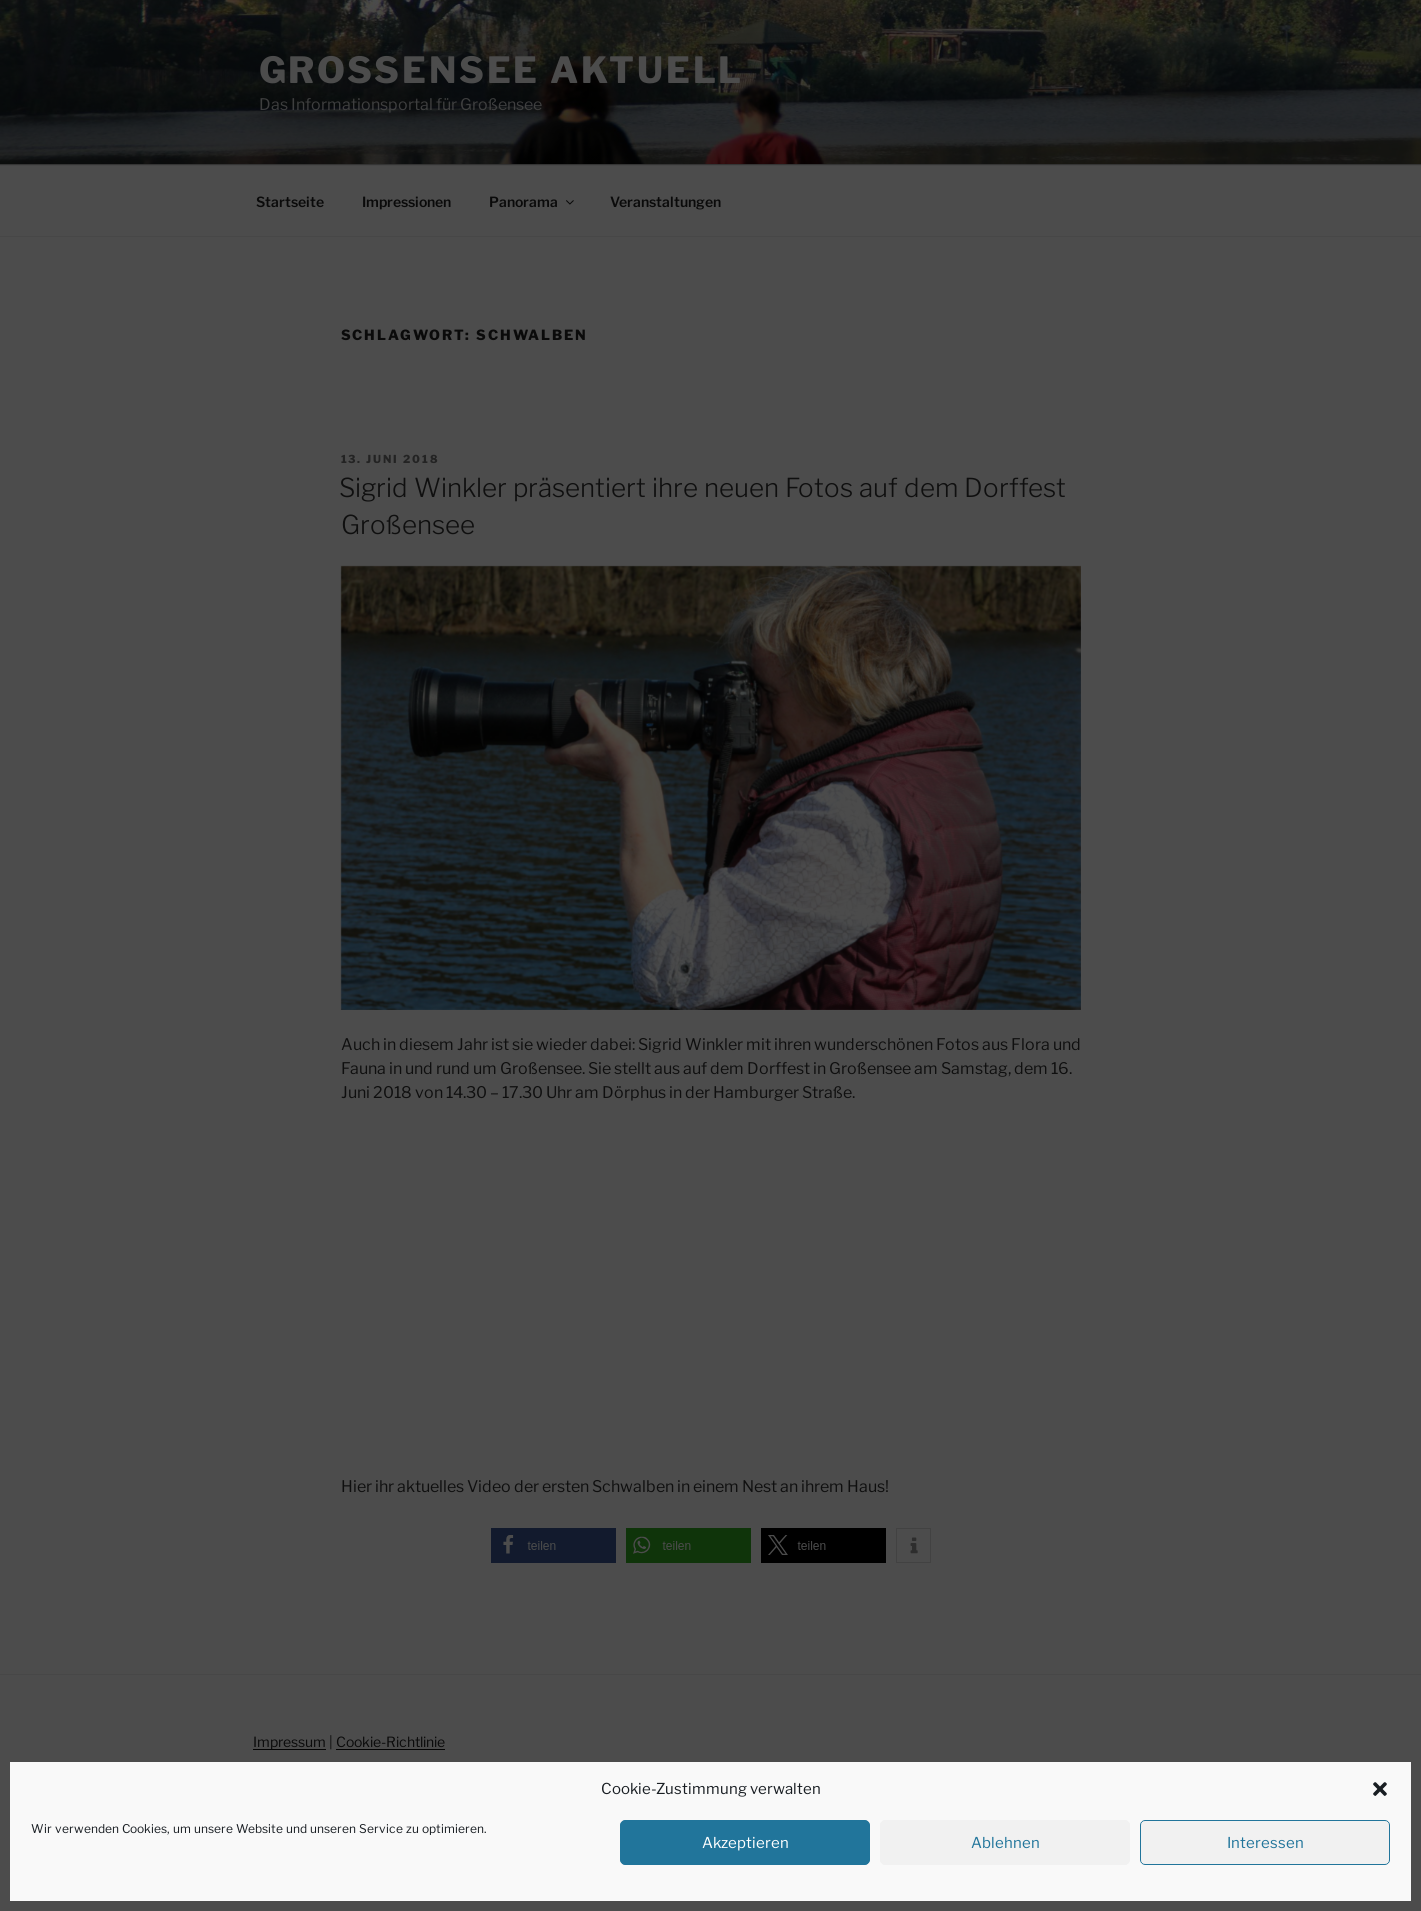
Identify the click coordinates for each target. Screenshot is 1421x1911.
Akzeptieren (745, 1843)
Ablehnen (1005, 1843)
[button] (1380, 1789)
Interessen (1265, 1843)
